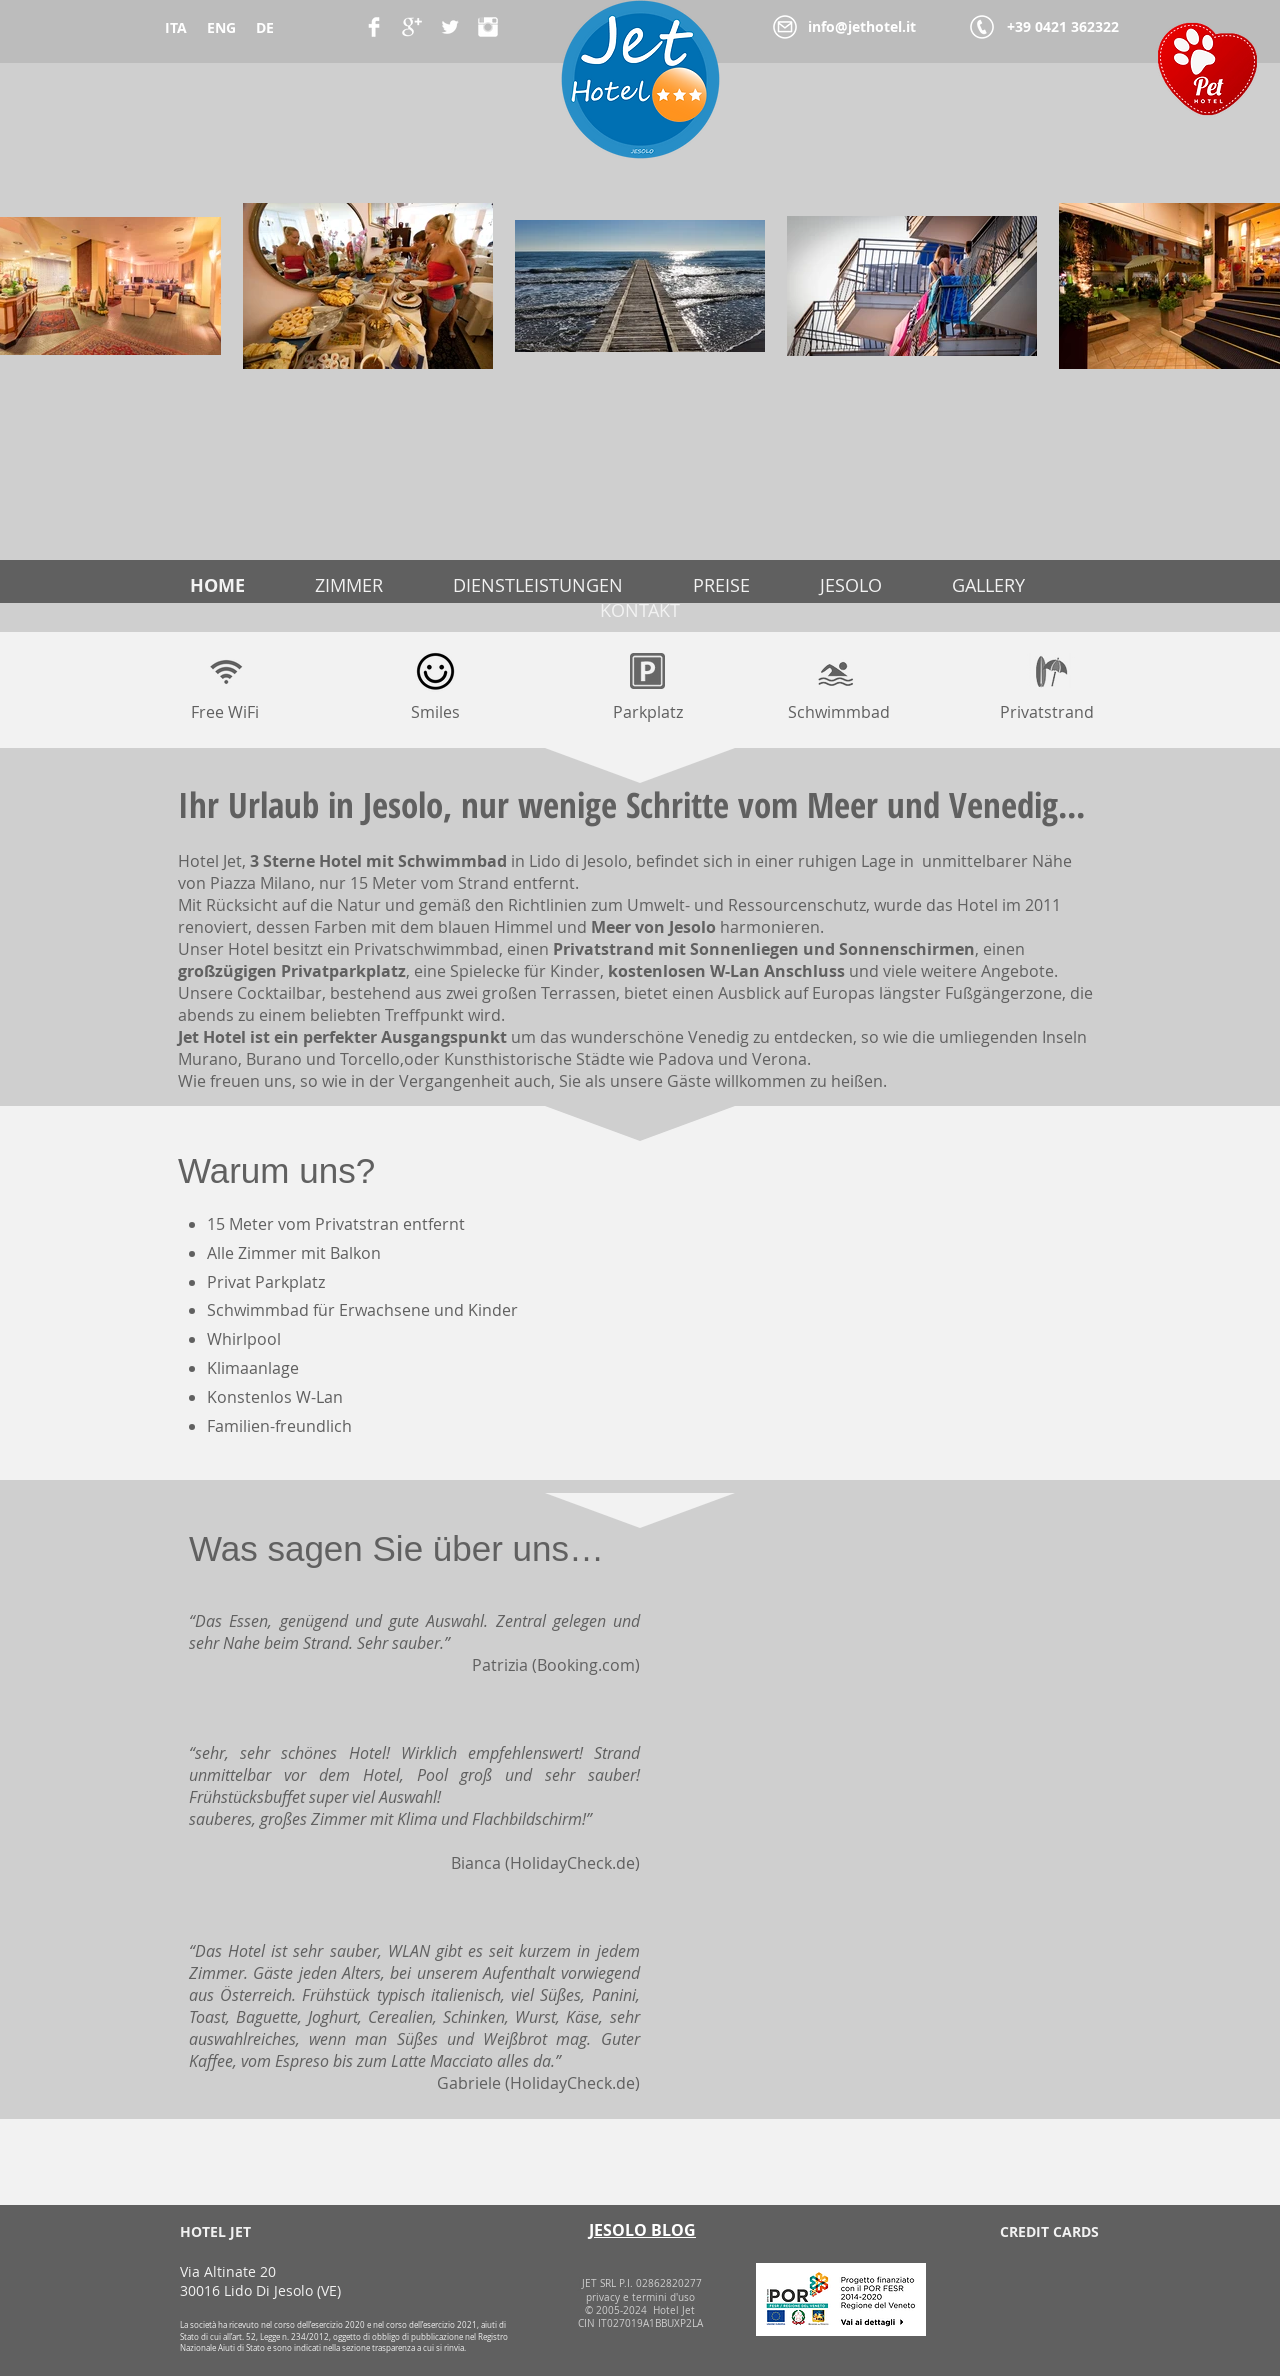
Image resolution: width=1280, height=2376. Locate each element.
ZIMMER (349, 585)
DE (265, 27)
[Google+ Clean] (412, 27)
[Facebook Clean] (374, 27)
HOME (217, 585)
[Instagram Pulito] (488, 27)
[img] (979, 2286)
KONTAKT (640, 610)
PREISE (721, 585)
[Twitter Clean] (450, 27)
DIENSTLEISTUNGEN (538, 585)
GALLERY (988, 585)
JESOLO (851, 585)
